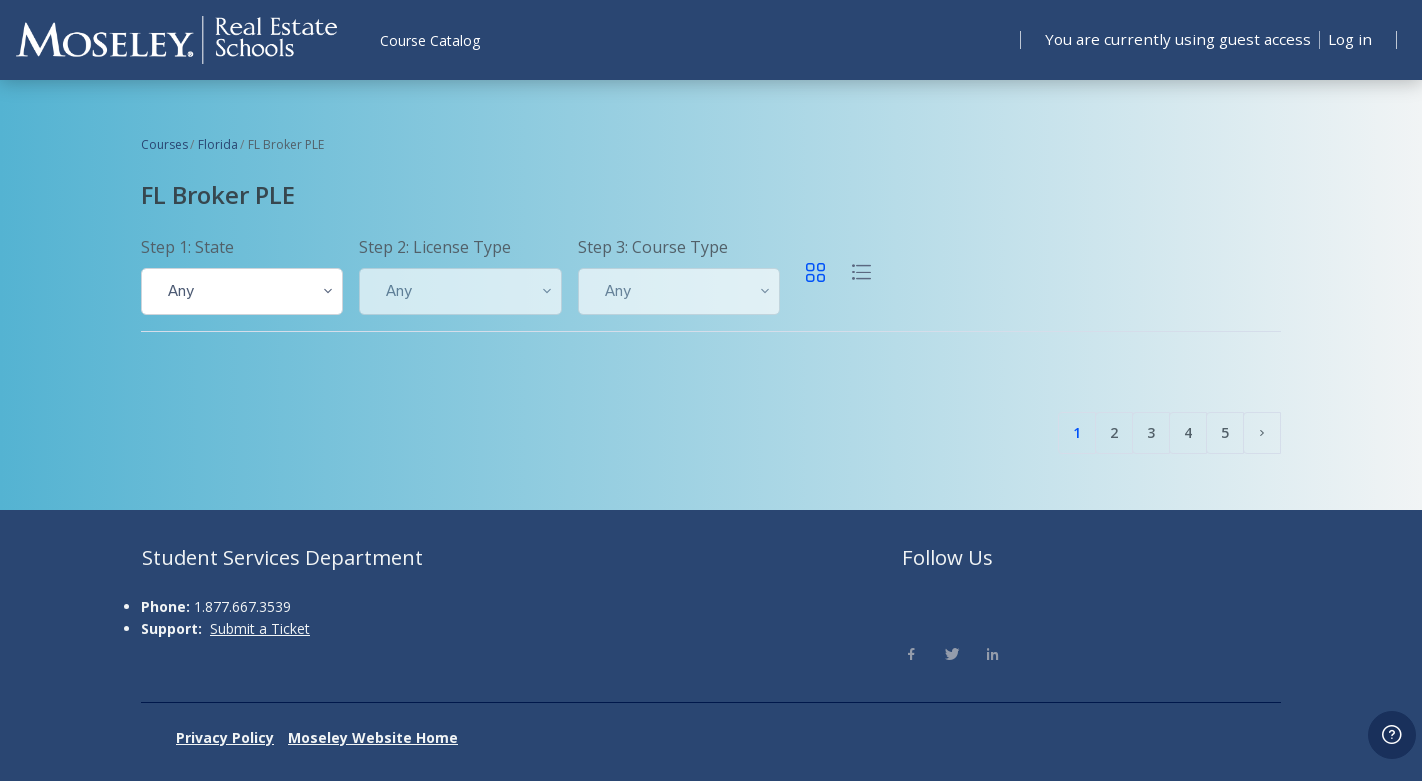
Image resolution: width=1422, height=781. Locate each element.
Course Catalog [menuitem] (430, 40)
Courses (164, 144)
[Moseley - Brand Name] (176, 40)
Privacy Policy (225, 737)
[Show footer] (1392, 735)
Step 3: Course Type (653, 247)
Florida (218, 144)
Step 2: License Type (435, 247)
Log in (1348, 39)
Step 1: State (187, 247)
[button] (242, 291)
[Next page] (1262, 433)
